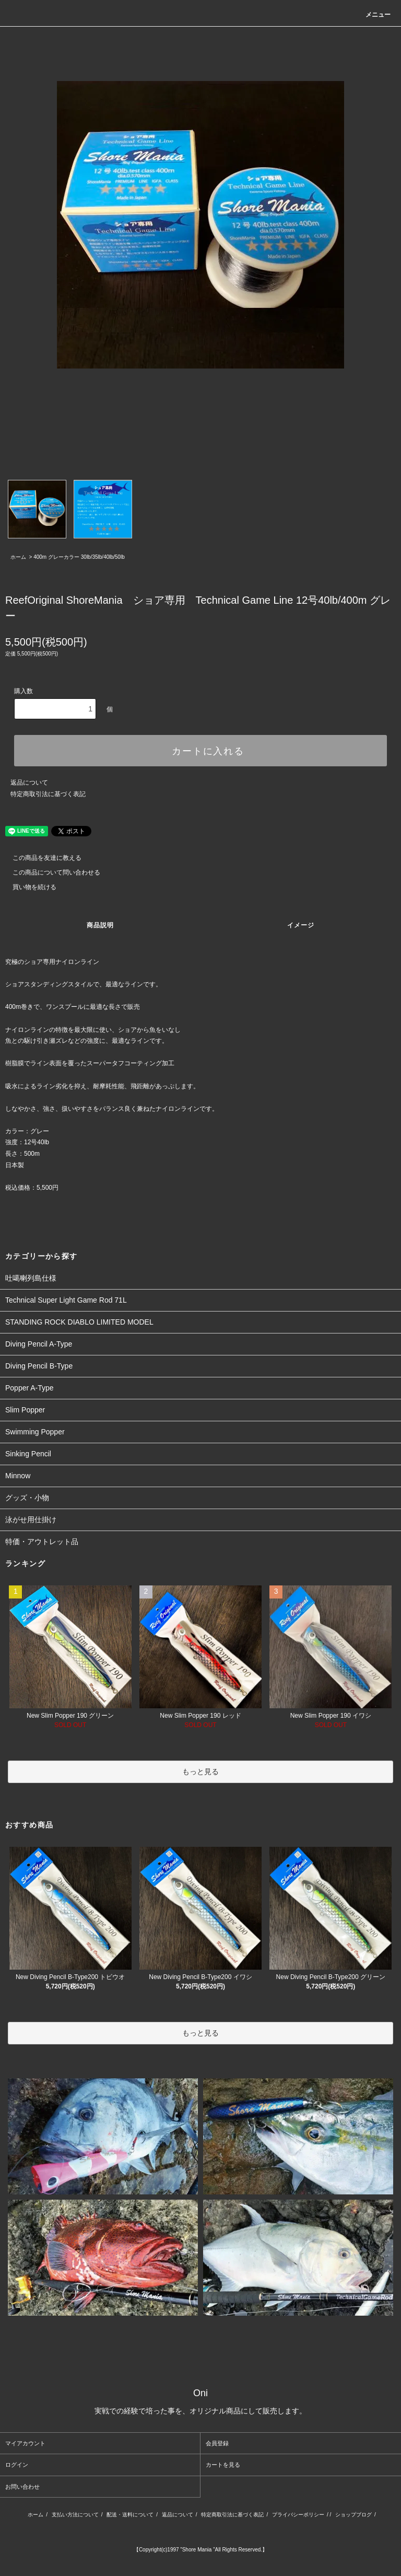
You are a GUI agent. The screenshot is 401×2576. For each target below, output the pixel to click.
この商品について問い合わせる (50, 872)
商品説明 (100, 925)
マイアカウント (25, 2443)
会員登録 (217, 2443)
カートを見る (223, 2465)
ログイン (16, 2465)
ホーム (18, 557)
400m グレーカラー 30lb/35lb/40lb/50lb (79, 557)
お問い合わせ (22, 2486)
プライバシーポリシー (298, 2514)
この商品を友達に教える (40, 857)
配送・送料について (130, 2514)
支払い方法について (75, 2514)
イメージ (301, 925)
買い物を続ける (28, 887)
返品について (29, 782)
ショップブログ (353, 2514)
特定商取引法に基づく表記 (48, 794)
